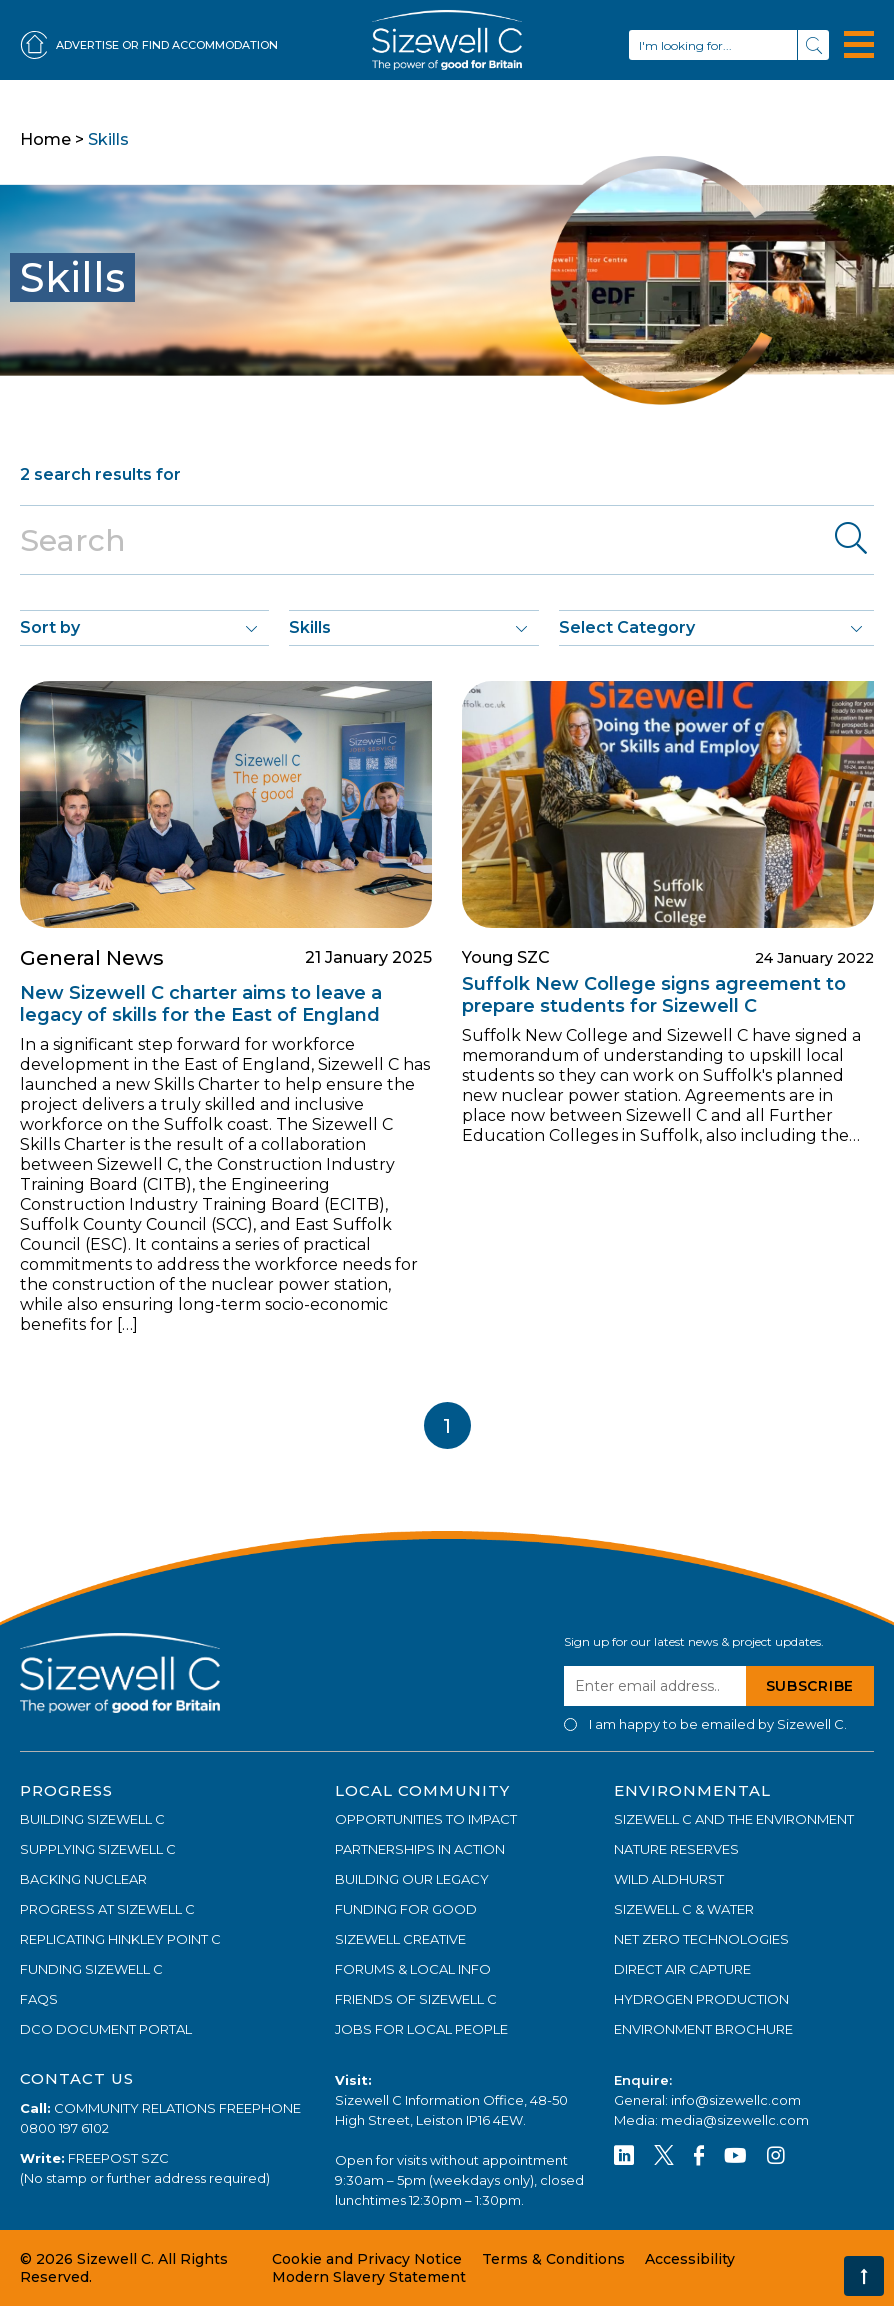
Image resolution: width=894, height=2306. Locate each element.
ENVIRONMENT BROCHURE (703, 2029)
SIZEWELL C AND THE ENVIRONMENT (734, 1819)
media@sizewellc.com (735, 2120)
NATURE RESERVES (676, 1849)
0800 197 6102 (64, 2128)
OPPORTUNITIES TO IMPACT (426, 1819)
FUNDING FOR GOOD (406, 1909)
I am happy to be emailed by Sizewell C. (718, 1724)
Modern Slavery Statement (369, 2277)
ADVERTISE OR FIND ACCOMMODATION (149, 45)
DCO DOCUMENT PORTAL (106, 2029)
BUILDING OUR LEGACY (412, 1879)
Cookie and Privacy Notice (367, 2259)
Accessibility (690, 2259)
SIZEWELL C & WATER (684, 1909)
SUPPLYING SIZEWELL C (98, 1849)
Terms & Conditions (553, 2259)
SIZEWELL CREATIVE (400, 1939)
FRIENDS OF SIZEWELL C (416, 1999)
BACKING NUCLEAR (83, 1879)
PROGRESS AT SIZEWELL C (107, 1909)
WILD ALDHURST (669, 1879)
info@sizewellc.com (736, 2100)
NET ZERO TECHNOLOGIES (701, 1939)
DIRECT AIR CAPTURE (682, 1969)
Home (45, 139)
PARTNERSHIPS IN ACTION (420, 1849)
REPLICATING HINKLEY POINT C (120, 1939)
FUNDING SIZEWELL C (91, 1969)
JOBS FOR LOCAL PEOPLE (421, 2029)
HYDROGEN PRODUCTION (701, 1999)
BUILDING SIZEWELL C (92, 1819)
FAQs (39, 1999)
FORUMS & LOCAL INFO (413, 1969)
